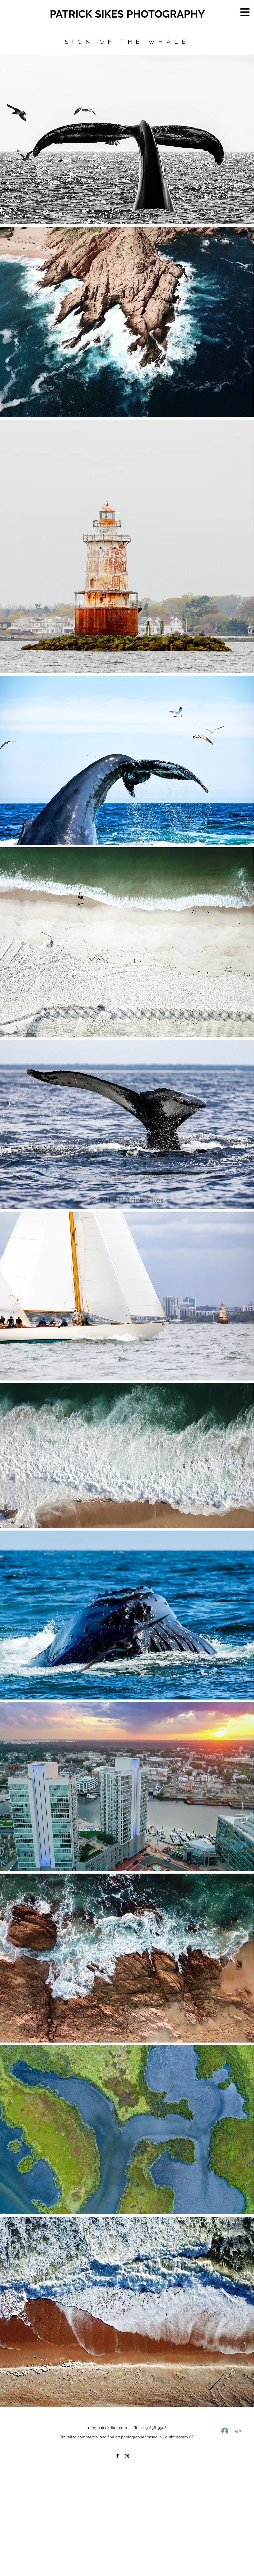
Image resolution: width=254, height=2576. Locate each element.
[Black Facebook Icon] (117, 2456)
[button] (245, 12)
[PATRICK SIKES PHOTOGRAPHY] (131, 14)
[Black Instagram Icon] (127, 2456)
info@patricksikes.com (107, 2427)
